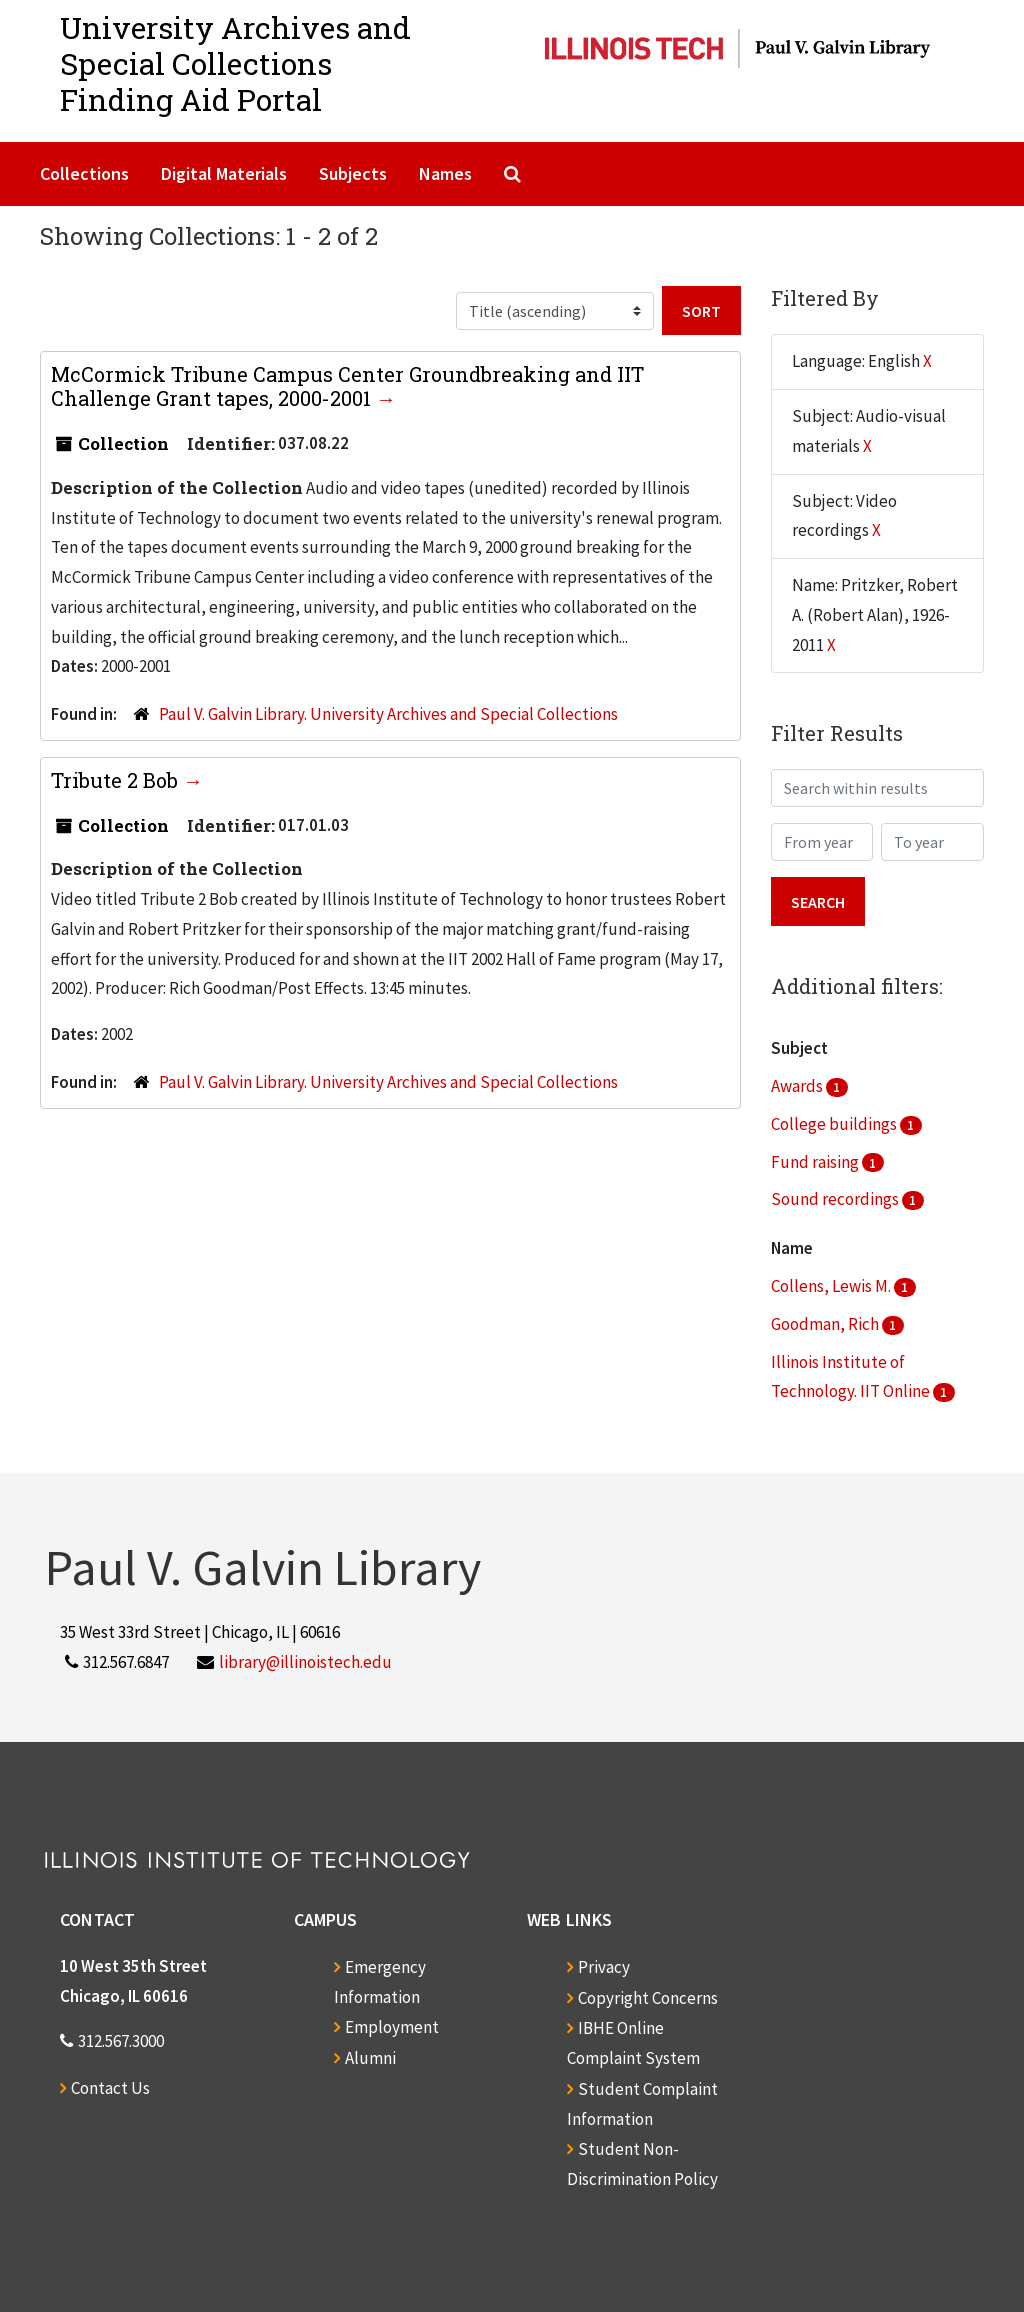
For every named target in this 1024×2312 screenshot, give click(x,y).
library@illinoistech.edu (305, 1662)
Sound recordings (836, 1199)
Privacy (604, 1967)
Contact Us (110, 2088)
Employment (392, 2027)
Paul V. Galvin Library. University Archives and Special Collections (388, 714)
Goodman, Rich (826, 1324)
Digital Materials (224, 173)
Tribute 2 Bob (117, 780)
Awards (798, 1086)
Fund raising (816, 1162)
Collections (84, 173)
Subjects (353, 173)
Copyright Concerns (648, 1998)
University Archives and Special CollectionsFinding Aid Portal (235, 63)
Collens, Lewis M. (832, 1286)
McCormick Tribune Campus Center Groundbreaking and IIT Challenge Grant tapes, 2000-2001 (347, 386)
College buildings (835, 1124)
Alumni (370, 2058)
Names (445, 173)
